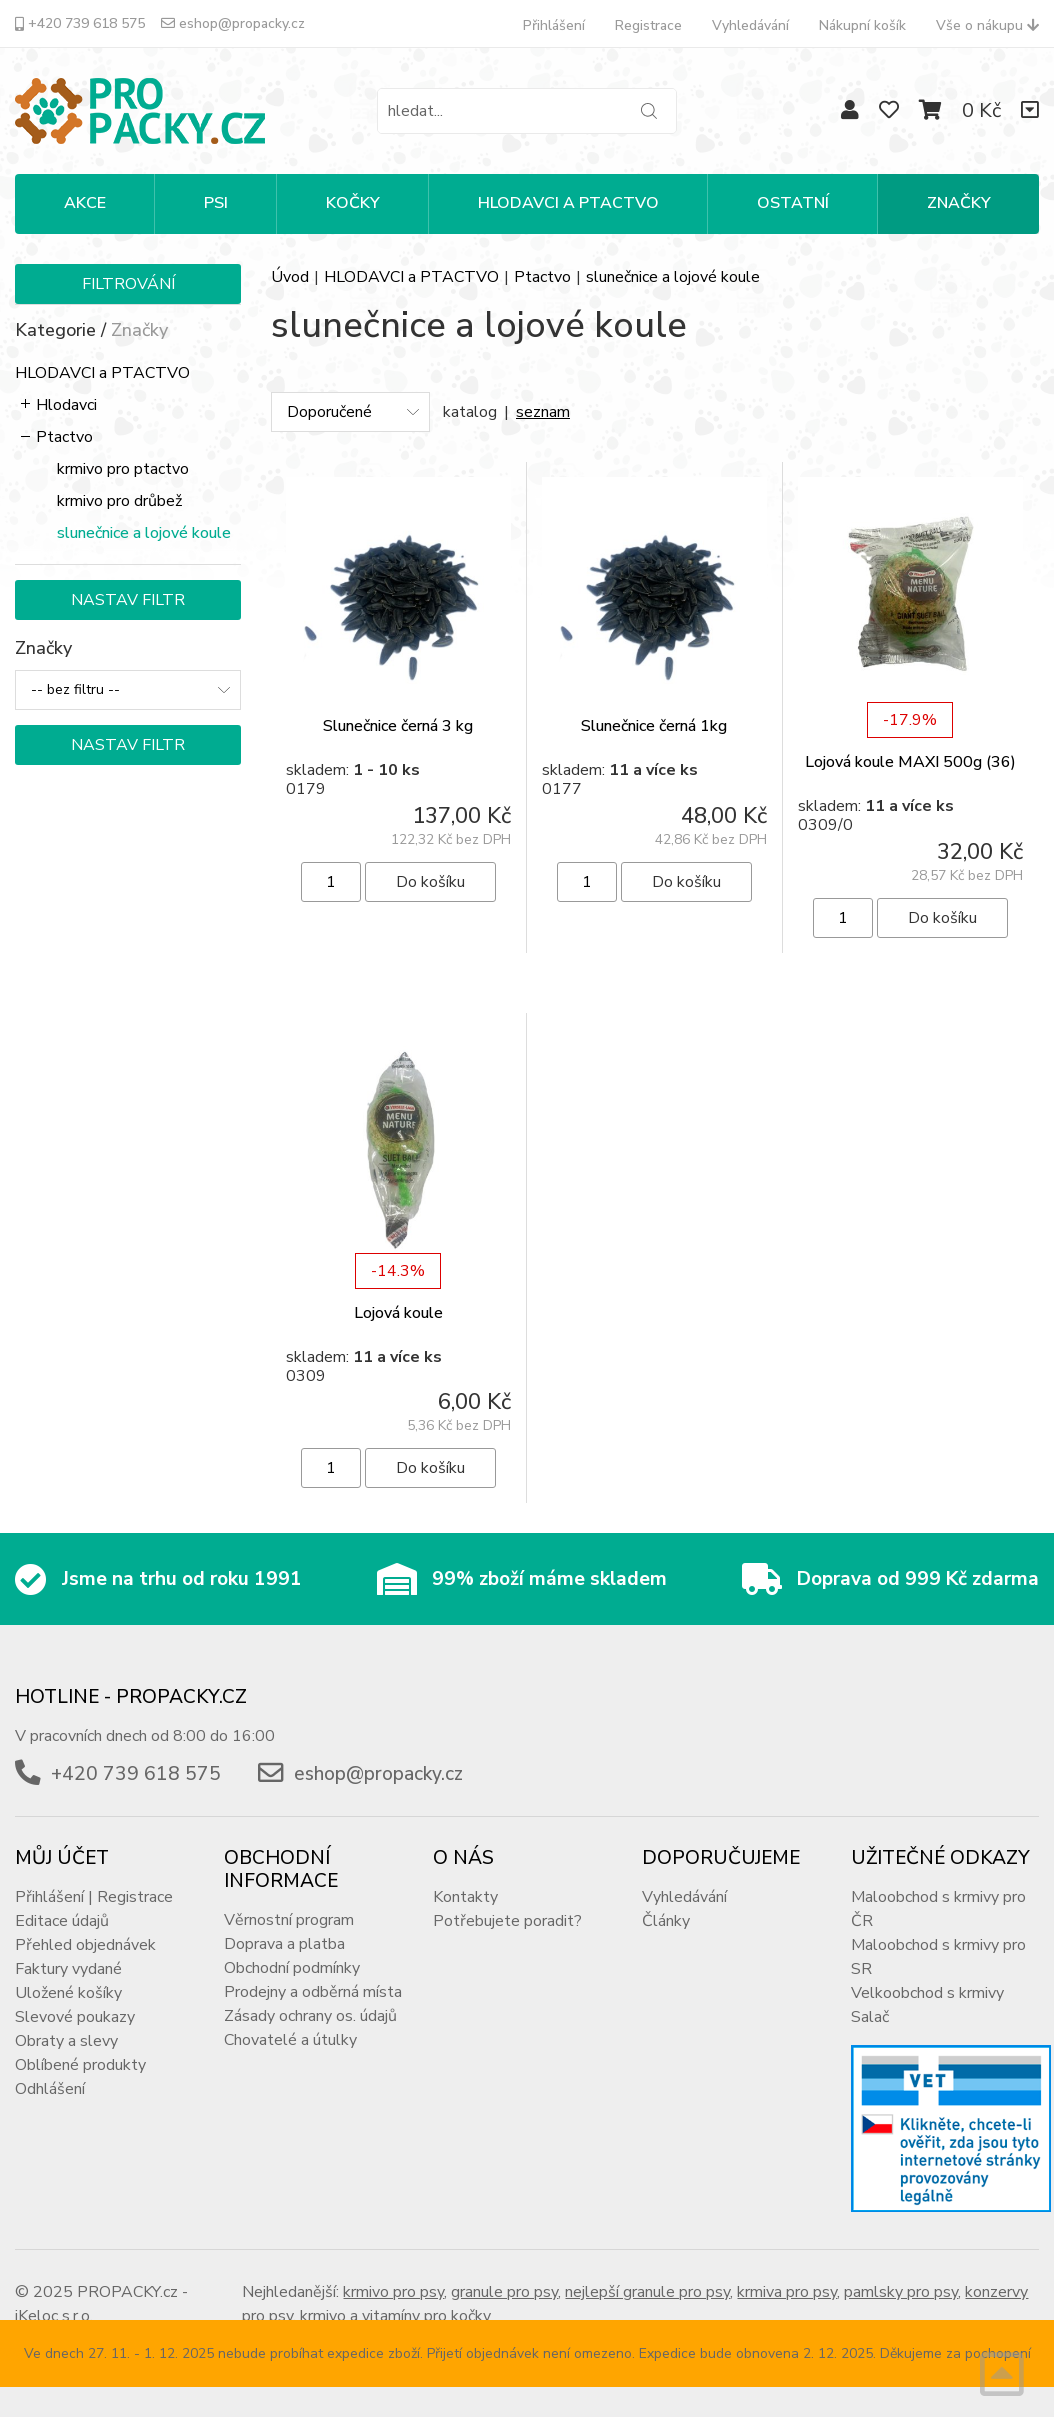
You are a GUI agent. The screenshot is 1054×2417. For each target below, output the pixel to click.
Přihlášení (554, 25)
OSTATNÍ (793, 203)
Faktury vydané (68, 1969)
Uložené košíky (68, 1993)
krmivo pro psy (393, 2292)
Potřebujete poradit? (507, 1921)
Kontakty (465, 1897)
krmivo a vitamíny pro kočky (395, 2316)
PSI (216, 203)
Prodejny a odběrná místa (313, 1992)
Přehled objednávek (85, 1945)
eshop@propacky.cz (233, 23)
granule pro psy (504, 2292)
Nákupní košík (862, 25)
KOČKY (353, 203)
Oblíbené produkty (80, 2065)
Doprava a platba (284, 1944)
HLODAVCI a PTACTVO (102, 373)
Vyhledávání (750, 25)
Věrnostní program (289, 1920)
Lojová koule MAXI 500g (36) (910, 762)
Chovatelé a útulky (290, 2040)
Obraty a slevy (66, 2041)
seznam (543, 412)
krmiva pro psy (787, 2292)
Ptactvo (64, 437)
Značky (959, 203)
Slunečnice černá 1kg (654, 726)
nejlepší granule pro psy (647, 2292)
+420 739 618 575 (80, 23)
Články (666, 1921)
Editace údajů (62, 1921)
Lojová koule (398, 1313)
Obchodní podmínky (292, 1968)
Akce (85, 203)
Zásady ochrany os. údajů (310, 2016)
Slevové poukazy (75, 2017)
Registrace (648, 25)
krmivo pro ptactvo (123, 469)
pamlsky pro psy (901, 2292)
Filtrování (128, 284)
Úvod (290, 277)
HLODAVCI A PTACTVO (568, 203)
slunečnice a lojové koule (144, 533)
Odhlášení (50, 2089)
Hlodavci (66, 405)
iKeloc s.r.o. (54, 2316)
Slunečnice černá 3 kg (398, 726)
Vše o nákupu (987, 25)
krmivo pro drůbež (119, 501)
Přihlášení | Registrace (94, 1897)
